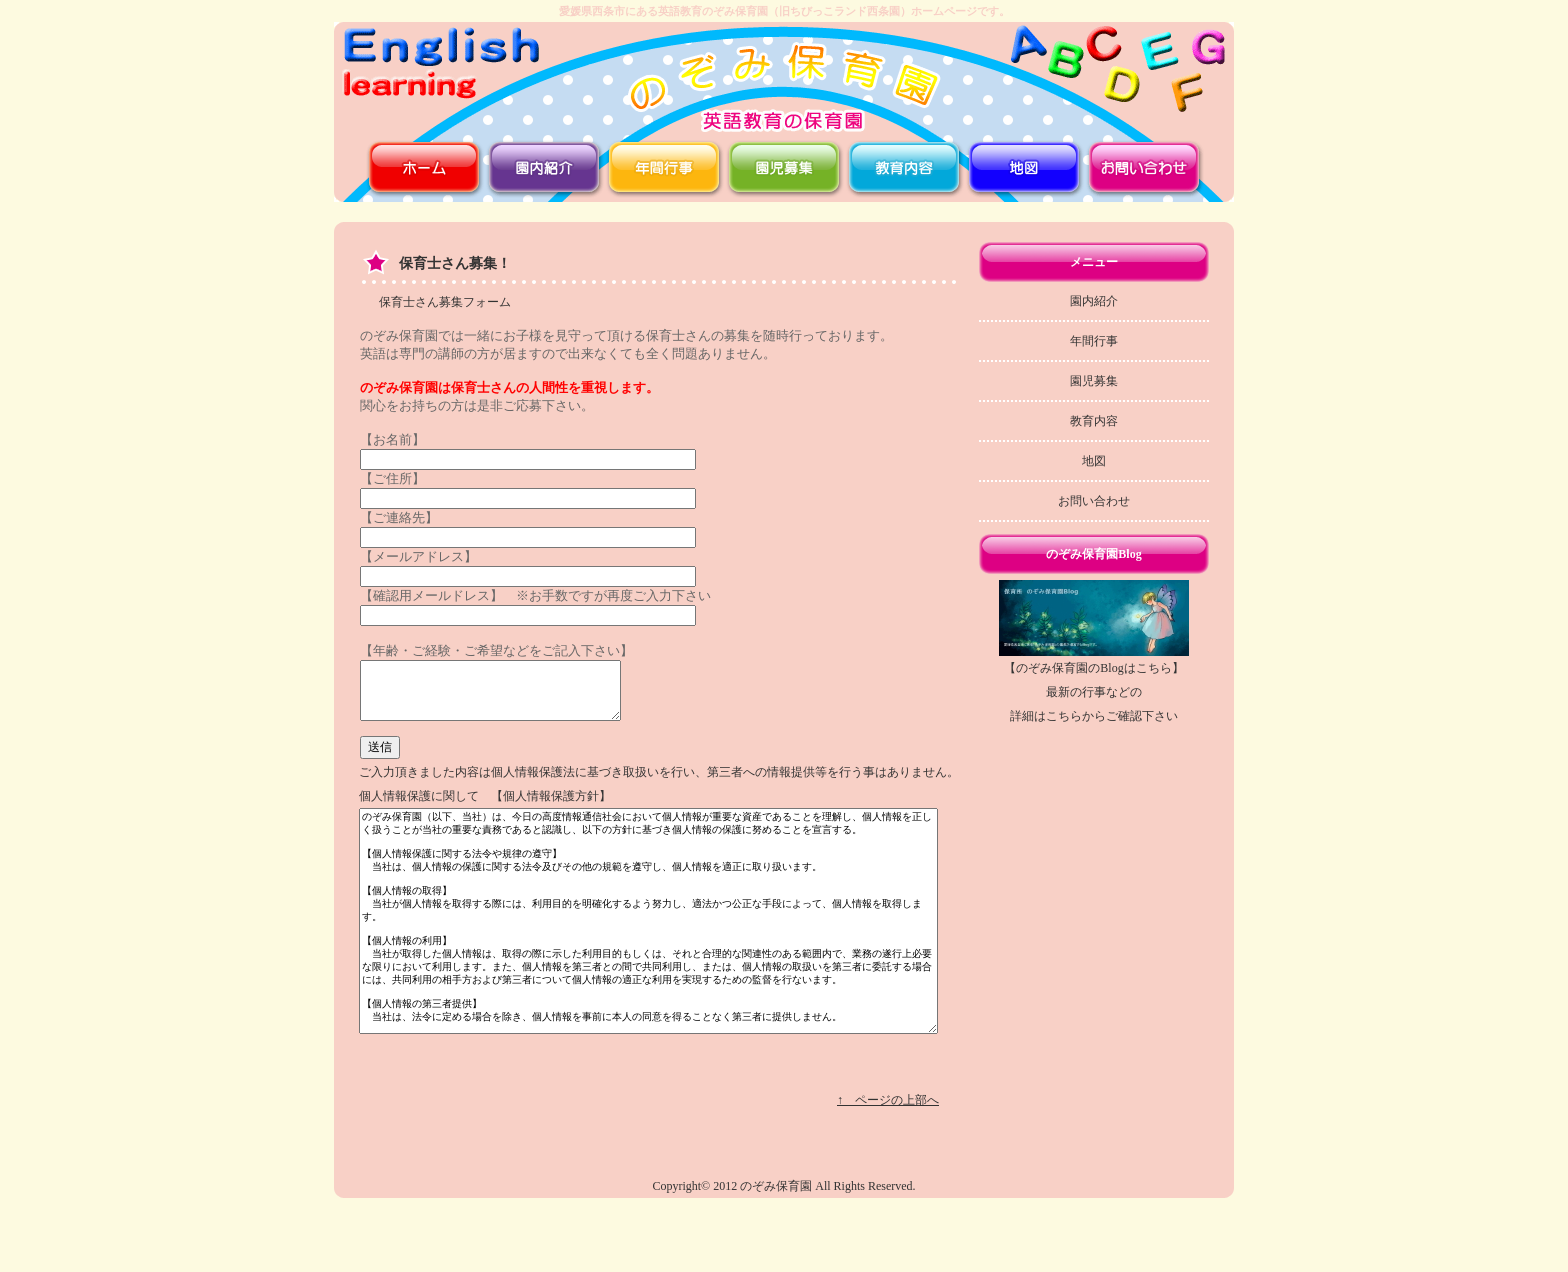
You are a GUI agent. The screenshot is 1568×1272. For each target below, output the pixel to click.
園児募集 (1094, 381)
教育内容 (1094, 421)
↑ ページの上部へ (888, 1150)
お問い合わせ (1094, 501)
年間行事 (1094, 341)
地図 (1094, 461)
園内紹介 (1094, 301)
